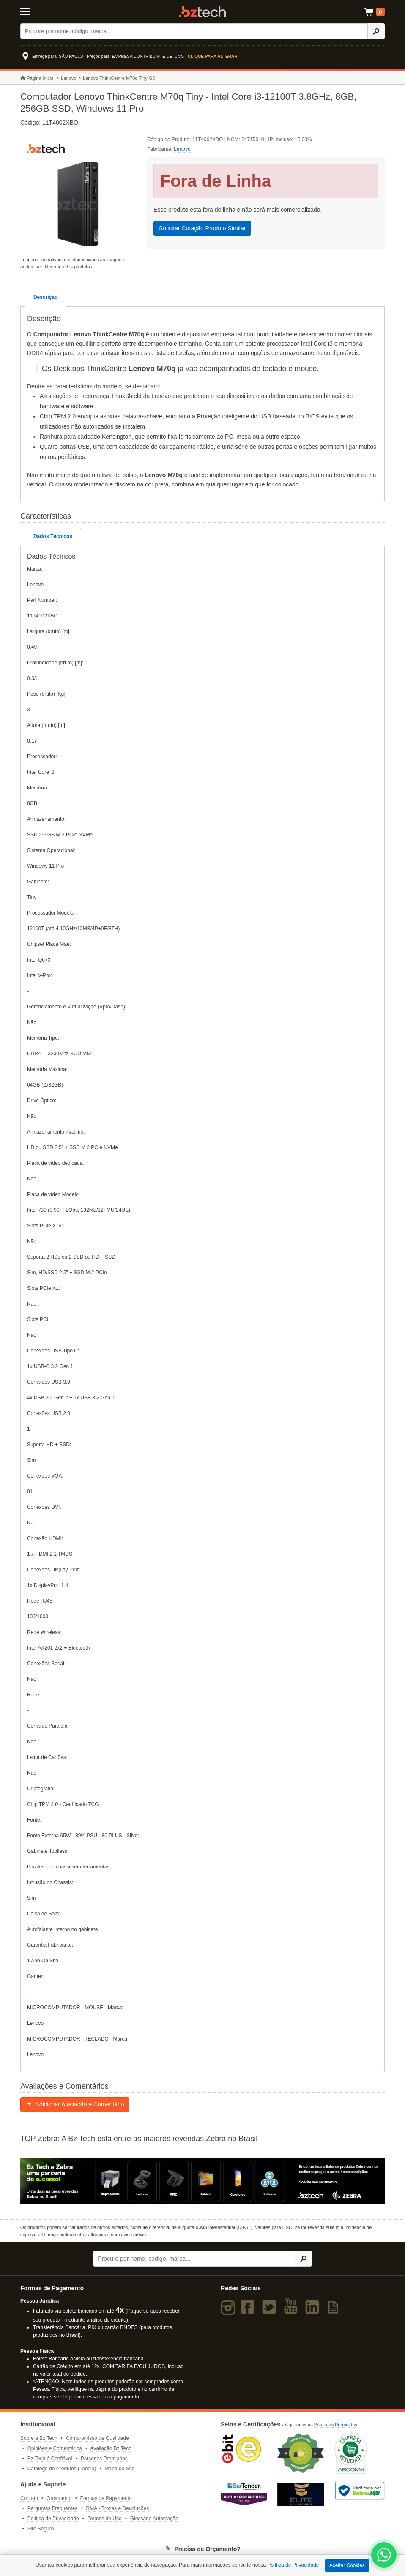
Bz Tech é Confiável (49, 2458)
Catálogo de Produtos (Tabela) (61, 2469)
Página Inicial (37, 78)
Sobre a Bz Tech (38, 2438)
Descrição (45, 297)
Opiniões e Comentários (54, 2448)
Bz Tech (202, 11)
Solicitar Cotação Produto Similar (202, 228)
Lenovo (68, 78)
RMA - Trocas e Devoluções (117, 2508)
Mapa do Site (120, 2469)
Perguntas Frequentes (52, 2508)
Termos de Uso (105, 2518)
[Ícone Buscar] (376, 31)
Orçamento (59, 2498)
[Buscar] (194, 31)
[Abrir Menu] (45, 11)
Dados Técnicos (52, 536)
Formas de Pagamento (106, 2498)
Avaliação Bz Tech (111, 2448)
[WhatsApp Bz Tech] (384, 2556)
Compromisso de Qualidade (97, 2438)
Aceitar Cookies (347, 2565)
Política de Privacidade (53, 2518)
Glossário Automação (154, 2518)
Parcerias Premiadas (104, 2458)
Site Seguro (40, 2529)
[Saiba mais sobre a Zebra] (202, 2181)
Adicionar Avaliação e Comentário (75, 2104)
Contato (29, 2498)
